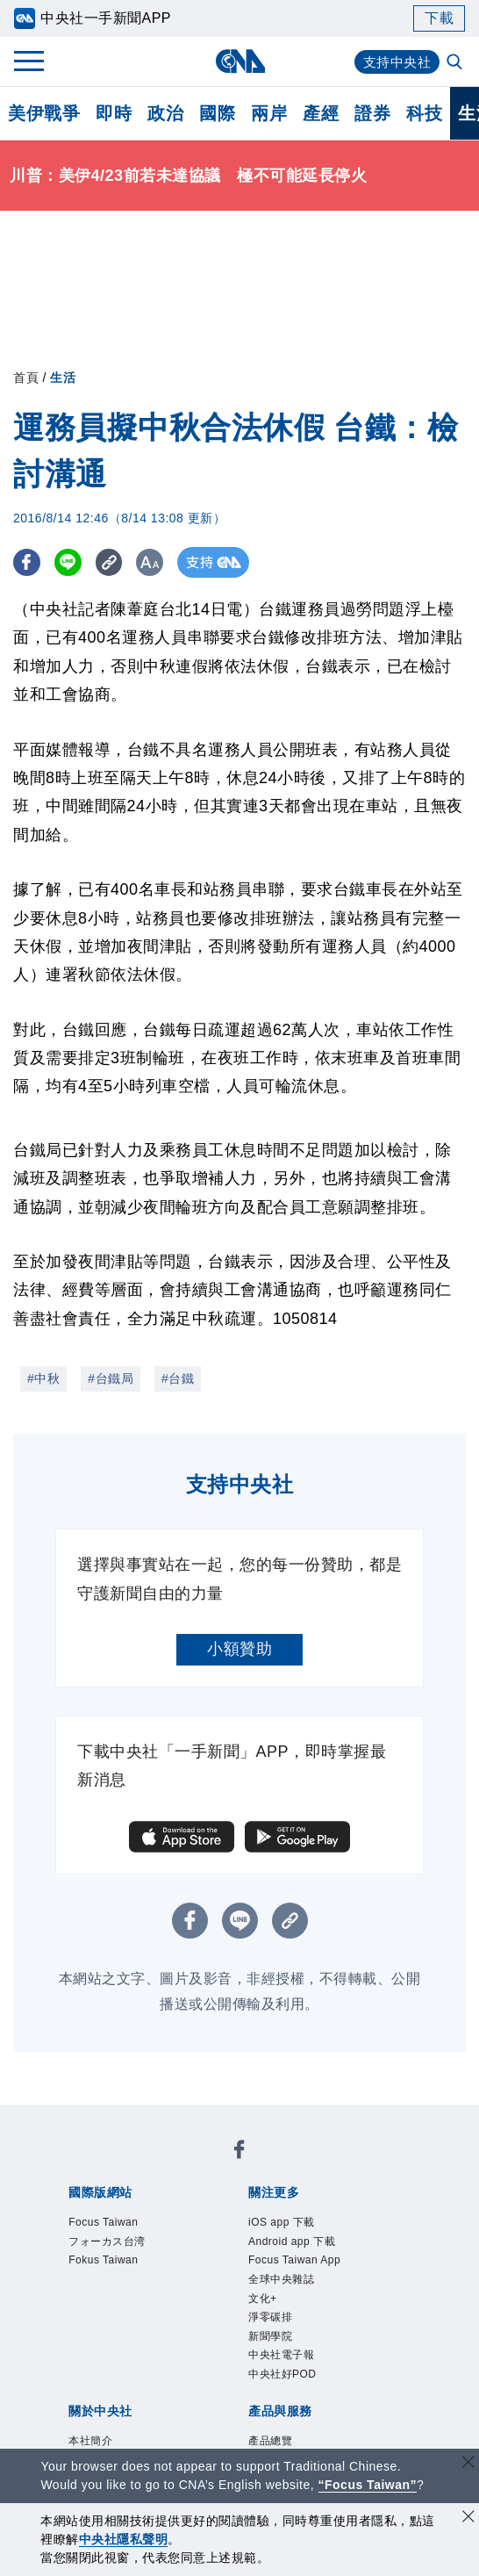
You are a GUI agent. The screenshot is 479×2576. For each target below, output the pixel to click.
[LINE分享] (73, 562)
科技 (424, 113)
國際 (217, 113)
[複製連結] (118, 562)
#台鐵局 (110, 1378)
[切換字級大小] (162, 562)
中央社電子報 (297, 2391)
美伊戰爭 (44, 113)
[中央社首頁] (240, 61)
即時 (114, 113)
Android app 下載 (311, 2248)
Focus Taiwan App (315, 2272)
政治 (165, 113)
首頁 (26, 378)
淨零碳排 (280, 2343)
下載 (439, 18)
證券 (372, 113)
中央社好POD (298, 2414)
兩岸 (269, 113)
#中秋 (43, 1378)
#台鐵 (177, 1378)
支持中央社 (395, 61)
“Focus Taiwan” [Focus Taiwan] (368, 2485)
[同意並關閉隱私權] (468, 2518)
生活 (62, 378)
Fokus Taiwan (119, 2272)
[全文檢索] (456, 63)
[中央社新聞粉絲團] (239, 2153)
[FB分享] (28, 562)
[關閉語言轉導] (468, 2464)
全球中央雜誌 (297, 2296)
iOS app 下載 (297, 2225)
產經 (321, 113)
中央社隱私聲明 (123, 2539)
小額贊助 (239, 1649)
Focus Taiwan (119, 2225)
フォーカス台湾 (125, 2248)
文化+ (269, 2319)
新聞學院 (280, 2367)
